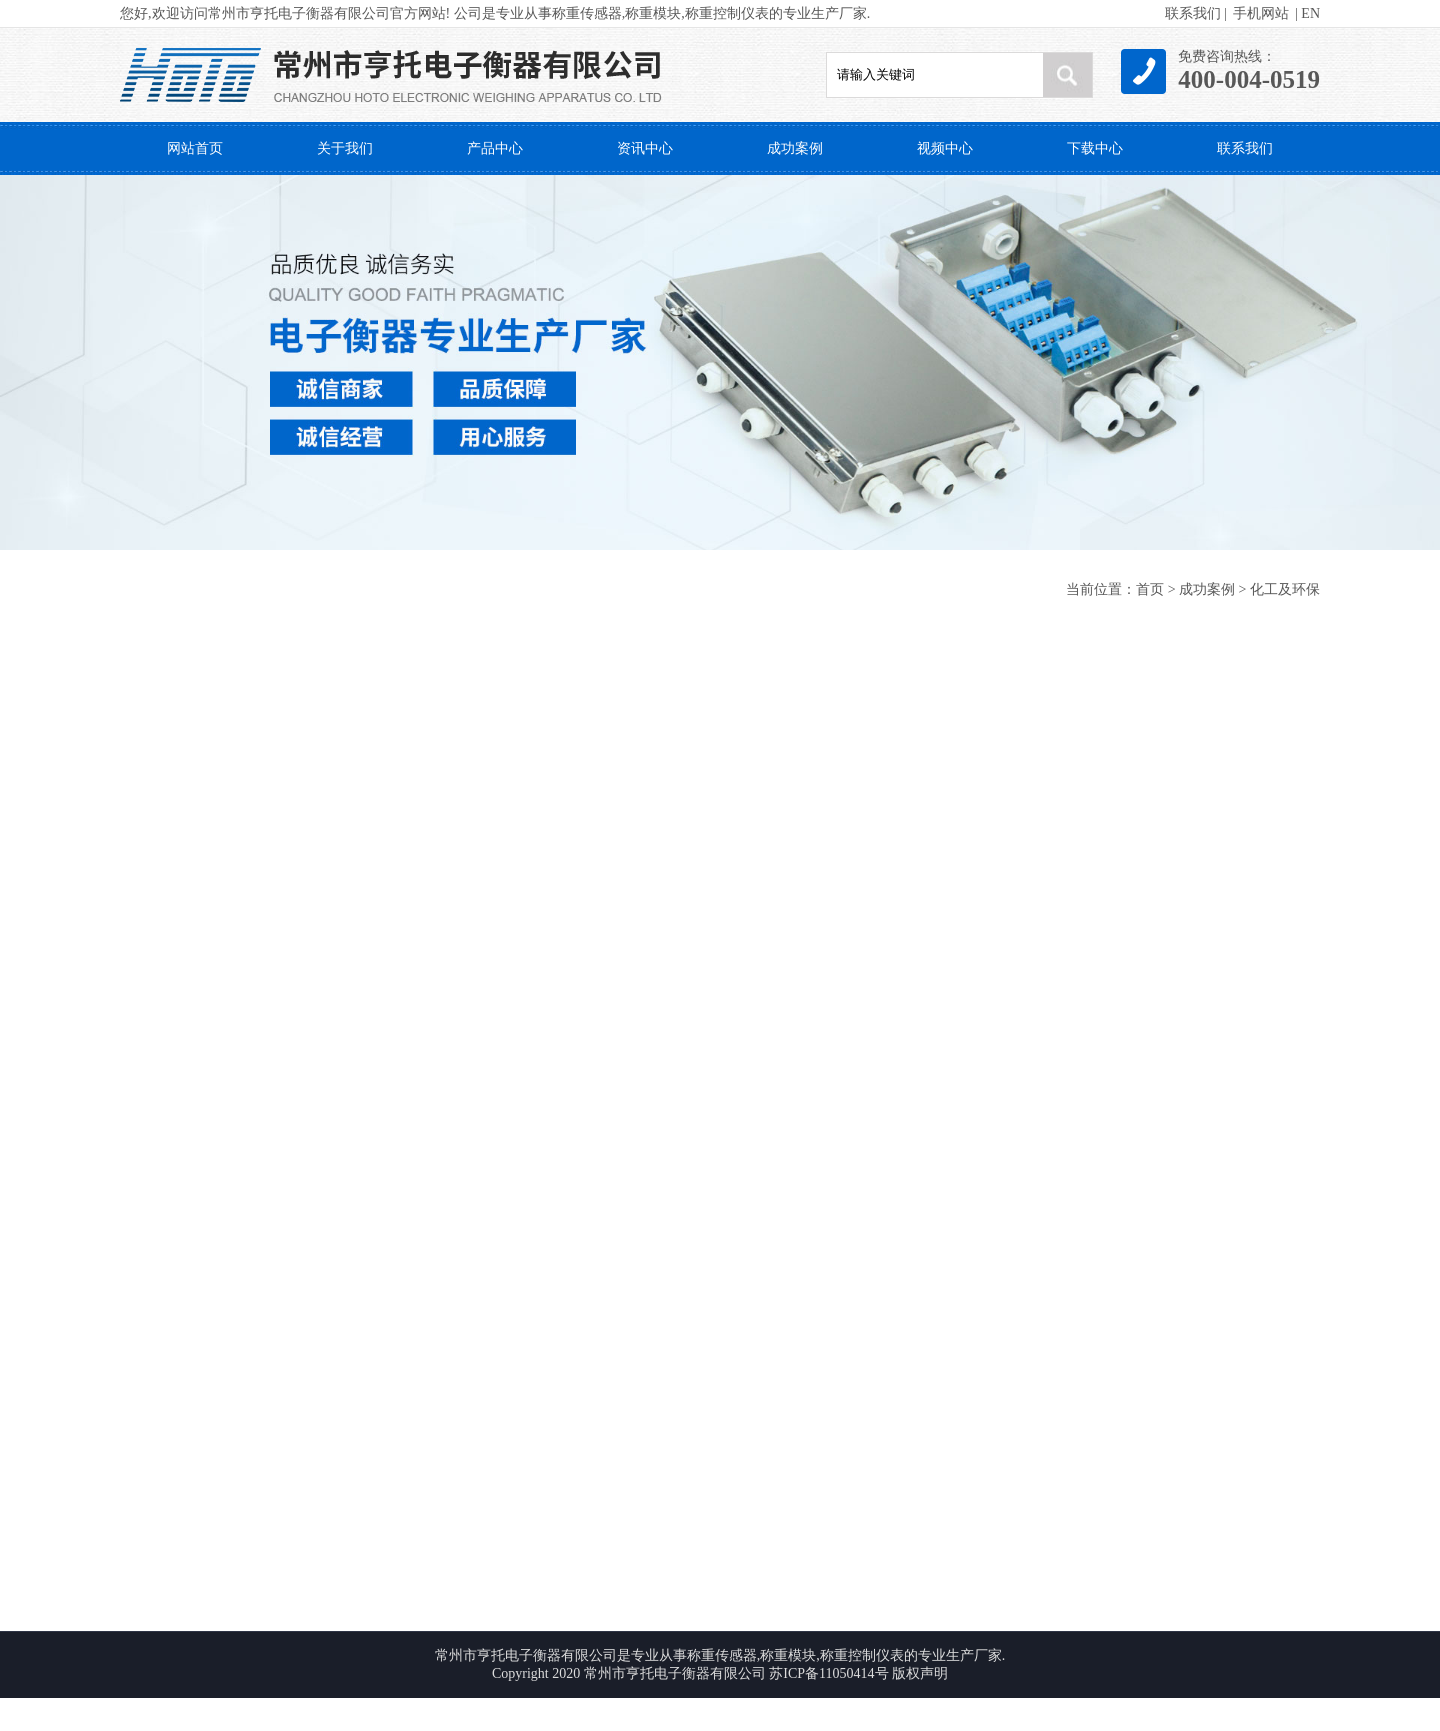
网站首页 (195, 148)
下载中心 (1095, 148)
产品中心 (495, 148)
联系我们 (1193, 13)
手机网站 (1261, 13)
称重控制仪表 (727, 13)
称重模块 (653, 13)
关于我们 (345, 148)
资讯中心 (645, 148)
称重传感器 (587, 13)
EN (1310, 13)
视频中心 (945, 148)
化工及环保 (1285, 589)
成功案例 (795, 148)
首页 (1150, 589)
